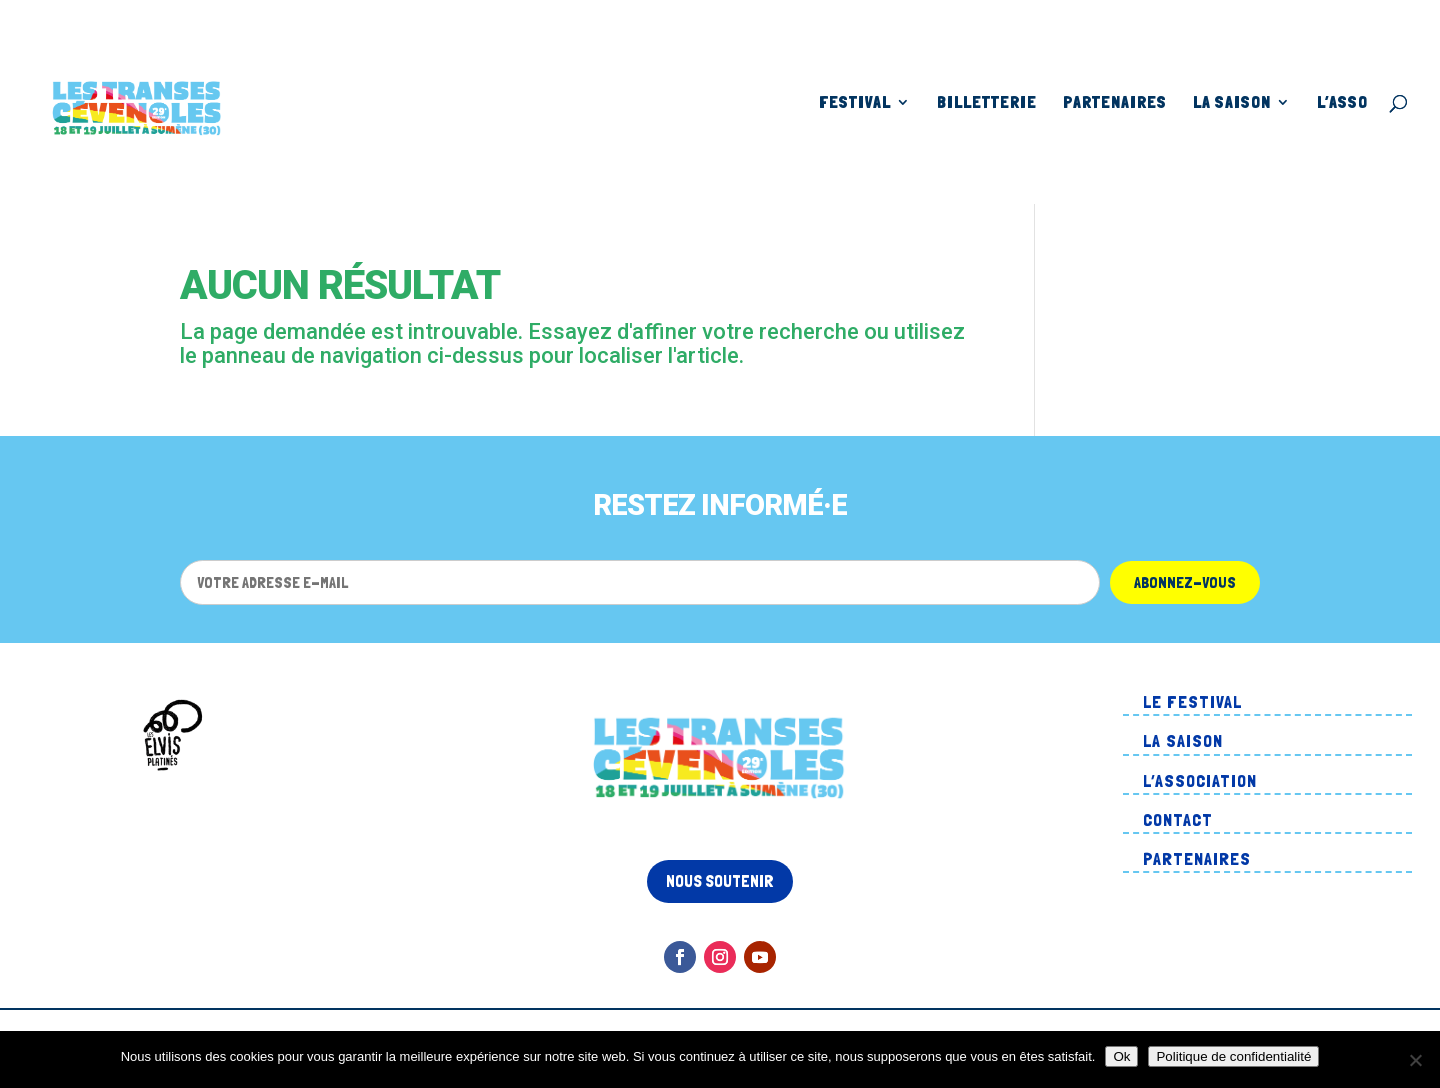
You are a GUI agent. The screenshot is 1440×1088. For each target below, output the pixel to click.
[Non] (1415, 1060)
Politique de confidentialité (1233, 1056)
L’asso (1342, 103)
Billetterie (987, 103)
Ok (1121, 1056)
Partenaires (1115, 103)
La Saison (1232, 103)
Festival (855, 103)
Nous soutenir (720, 881)
